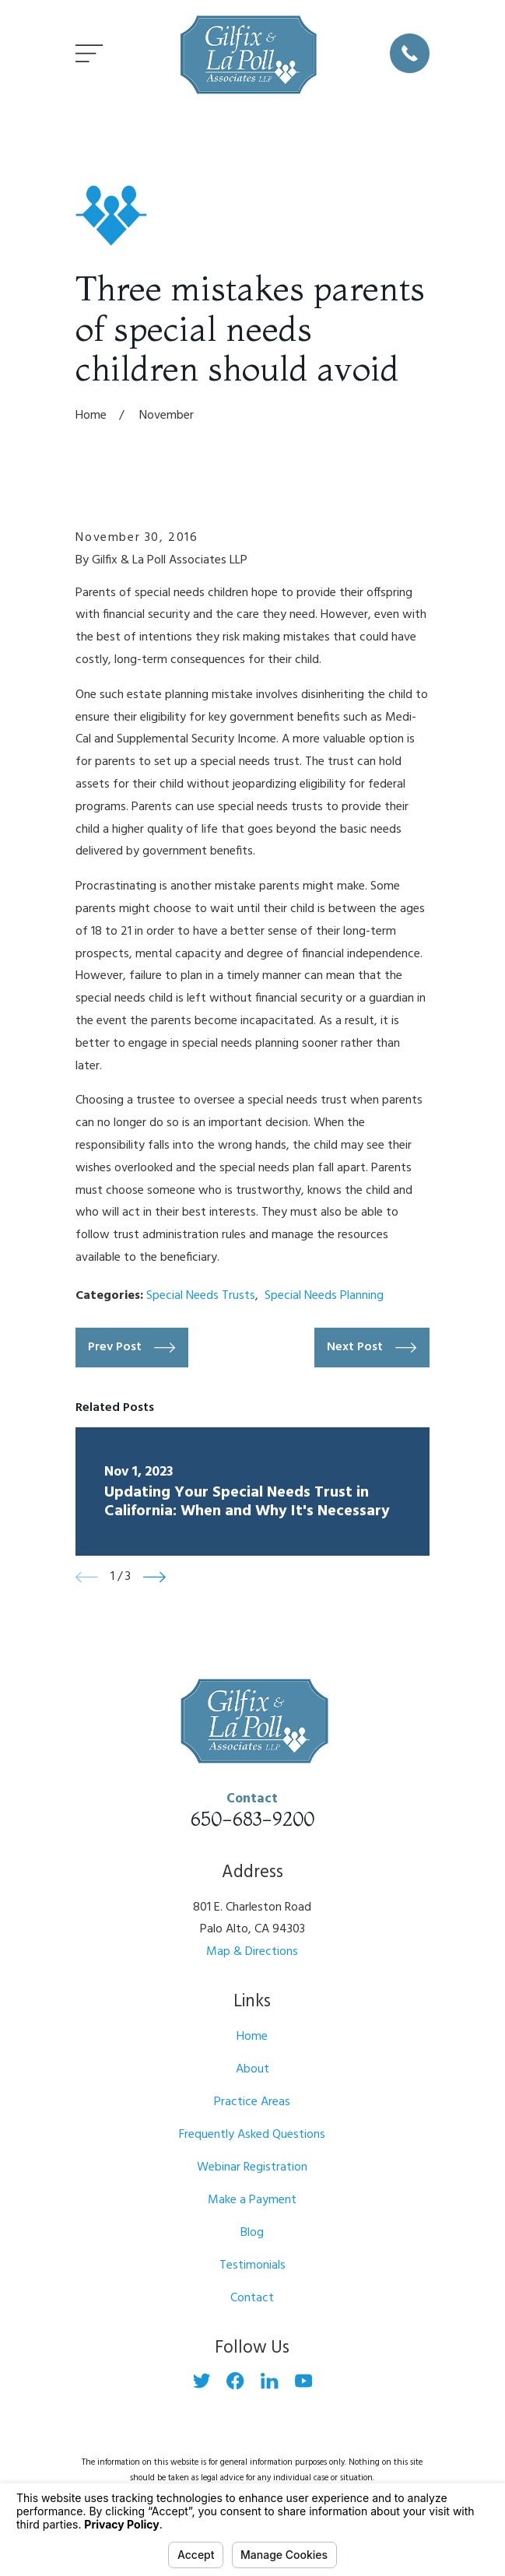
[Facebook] (235, 2380)
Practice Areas (252, 2102)
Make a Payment (252, 2200)
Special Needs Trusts (200, 1296)
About (252, 2069)
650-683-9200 (252, 1819)
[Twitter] (201, 2380)
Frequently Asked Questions (252, 2135)
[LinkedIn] (269, 2380)
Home (252, 2037)
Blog (252, 2233)
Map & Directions (252, 1952)
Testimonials (252, 2265)
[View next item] (154, 1577)
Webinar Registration (252, 2167)
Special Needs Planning (324, 1296)
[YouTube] (303, 2380)
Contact (252, 2298)
